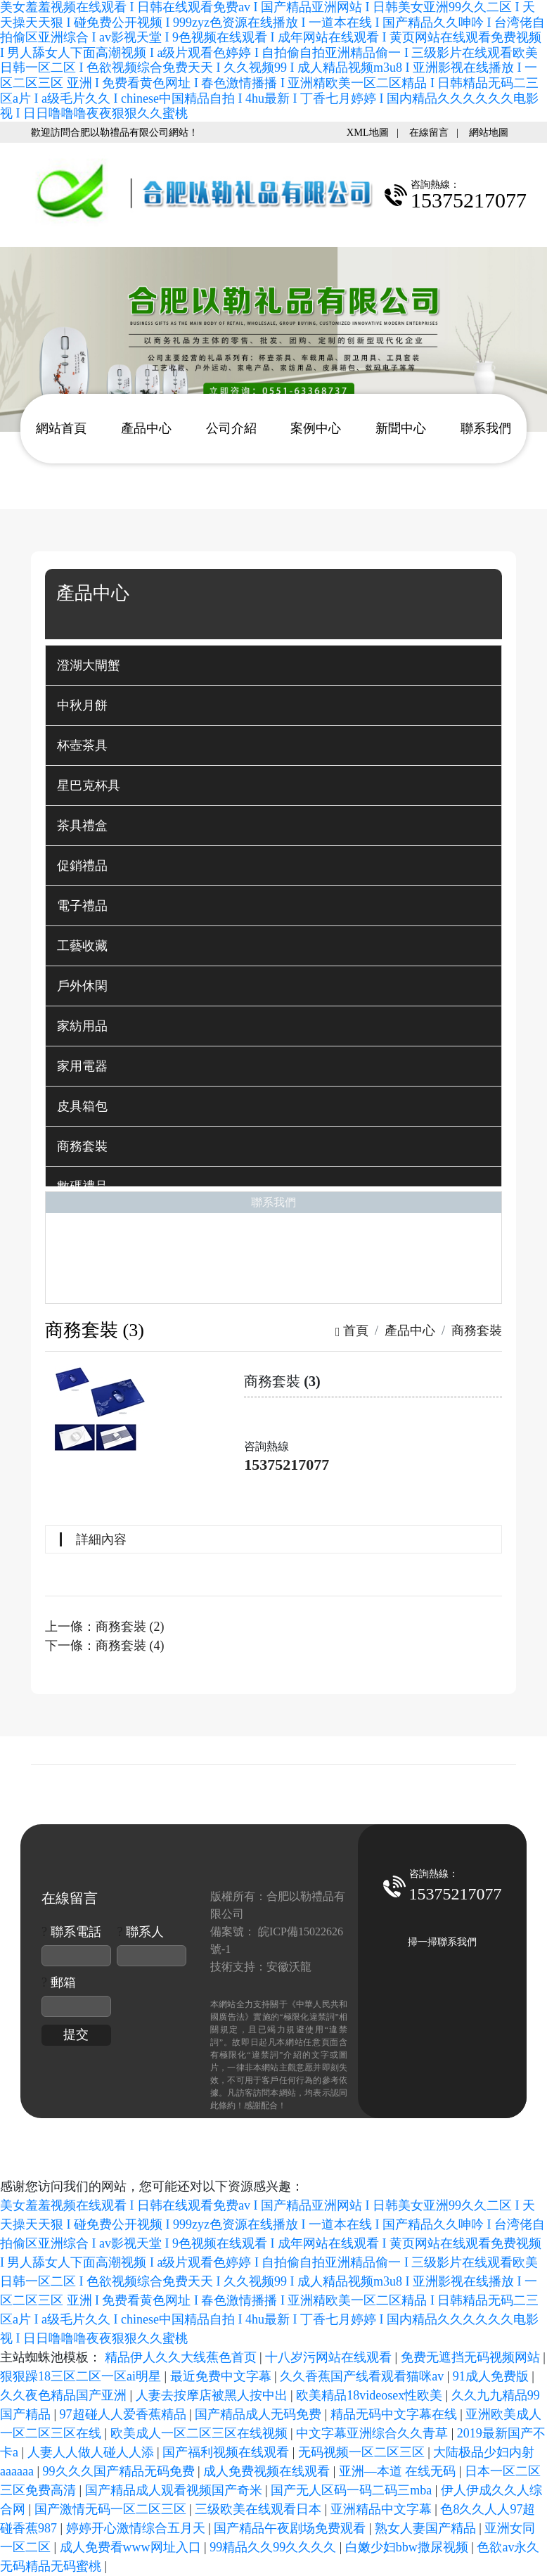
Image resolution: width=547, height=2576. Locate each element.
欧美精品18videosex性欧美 (370, 2395)
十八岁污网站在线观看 (330, 2357)
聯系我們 (486, 428)
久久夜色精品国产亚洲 (65, 2395)
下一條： (105, 1646)
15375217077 (286, 1464)
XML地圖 (368, 132)
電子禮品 (82, 906)
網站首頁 (61, 428)
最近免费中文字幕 (222, 2376)
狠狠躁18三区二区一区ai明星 (82, 2376)
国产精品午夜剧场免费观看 (291, 2528)
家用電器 (82, 1066)
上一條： (105, 1627)
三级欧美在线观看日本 (260, 2509)
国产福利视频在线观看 (227, 2452)
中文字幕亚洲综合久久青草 (373, 2433)
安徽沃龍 (288, 1967)
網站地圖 (488, 132)
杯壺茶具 (82, 745)
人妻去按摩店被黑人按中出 (213, 2395)
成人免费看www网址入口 (132, 2547)
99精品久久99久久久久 (275, 2547)
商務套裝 (82, 1146)
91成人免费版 (492, 2376)
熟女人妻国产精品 (427, 2528)
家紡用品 (82, 1026)
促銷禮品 (82, 866)
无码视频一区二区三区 (363, 2452)
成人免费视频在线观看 (268, 2471)
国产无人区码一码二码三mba (353, 2490)
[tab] (273, 665)
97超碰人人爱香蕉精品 (125, 2414)
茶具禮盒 (82, 826)
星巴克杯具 (88, 785)
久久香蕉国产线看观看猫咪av (363, 2376)
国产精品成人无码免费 (260, 2414)
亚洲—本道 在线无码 (399, 2471)
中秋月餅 (82, 705)
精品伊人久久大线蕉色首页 (182, 2357)
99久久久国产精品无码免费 (120, 2471)
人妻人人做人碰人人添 (92, 2452)
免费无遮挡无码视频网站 (472, 2357)
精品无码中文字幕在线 (395, 2414)
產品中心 (146, 428)
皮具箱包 (82, 1106)
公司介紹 (231, 428)
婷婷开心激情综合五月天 (137, 2528)
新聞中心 (400, 428)
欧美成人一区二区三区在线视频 (200, 2433)
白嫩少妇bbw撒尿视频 (408, 2547)
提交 (76, 2034)
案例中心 (315, 428)
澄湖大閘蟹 (88, 665)
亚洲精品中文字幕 (382, 2509)
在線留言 (429, 132)
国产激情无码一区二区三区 (112, 2509)
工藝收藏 (82, 946)
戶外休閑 (82, 986)
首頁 (351, 1331)
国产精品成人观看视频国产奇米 (175, 2490)
